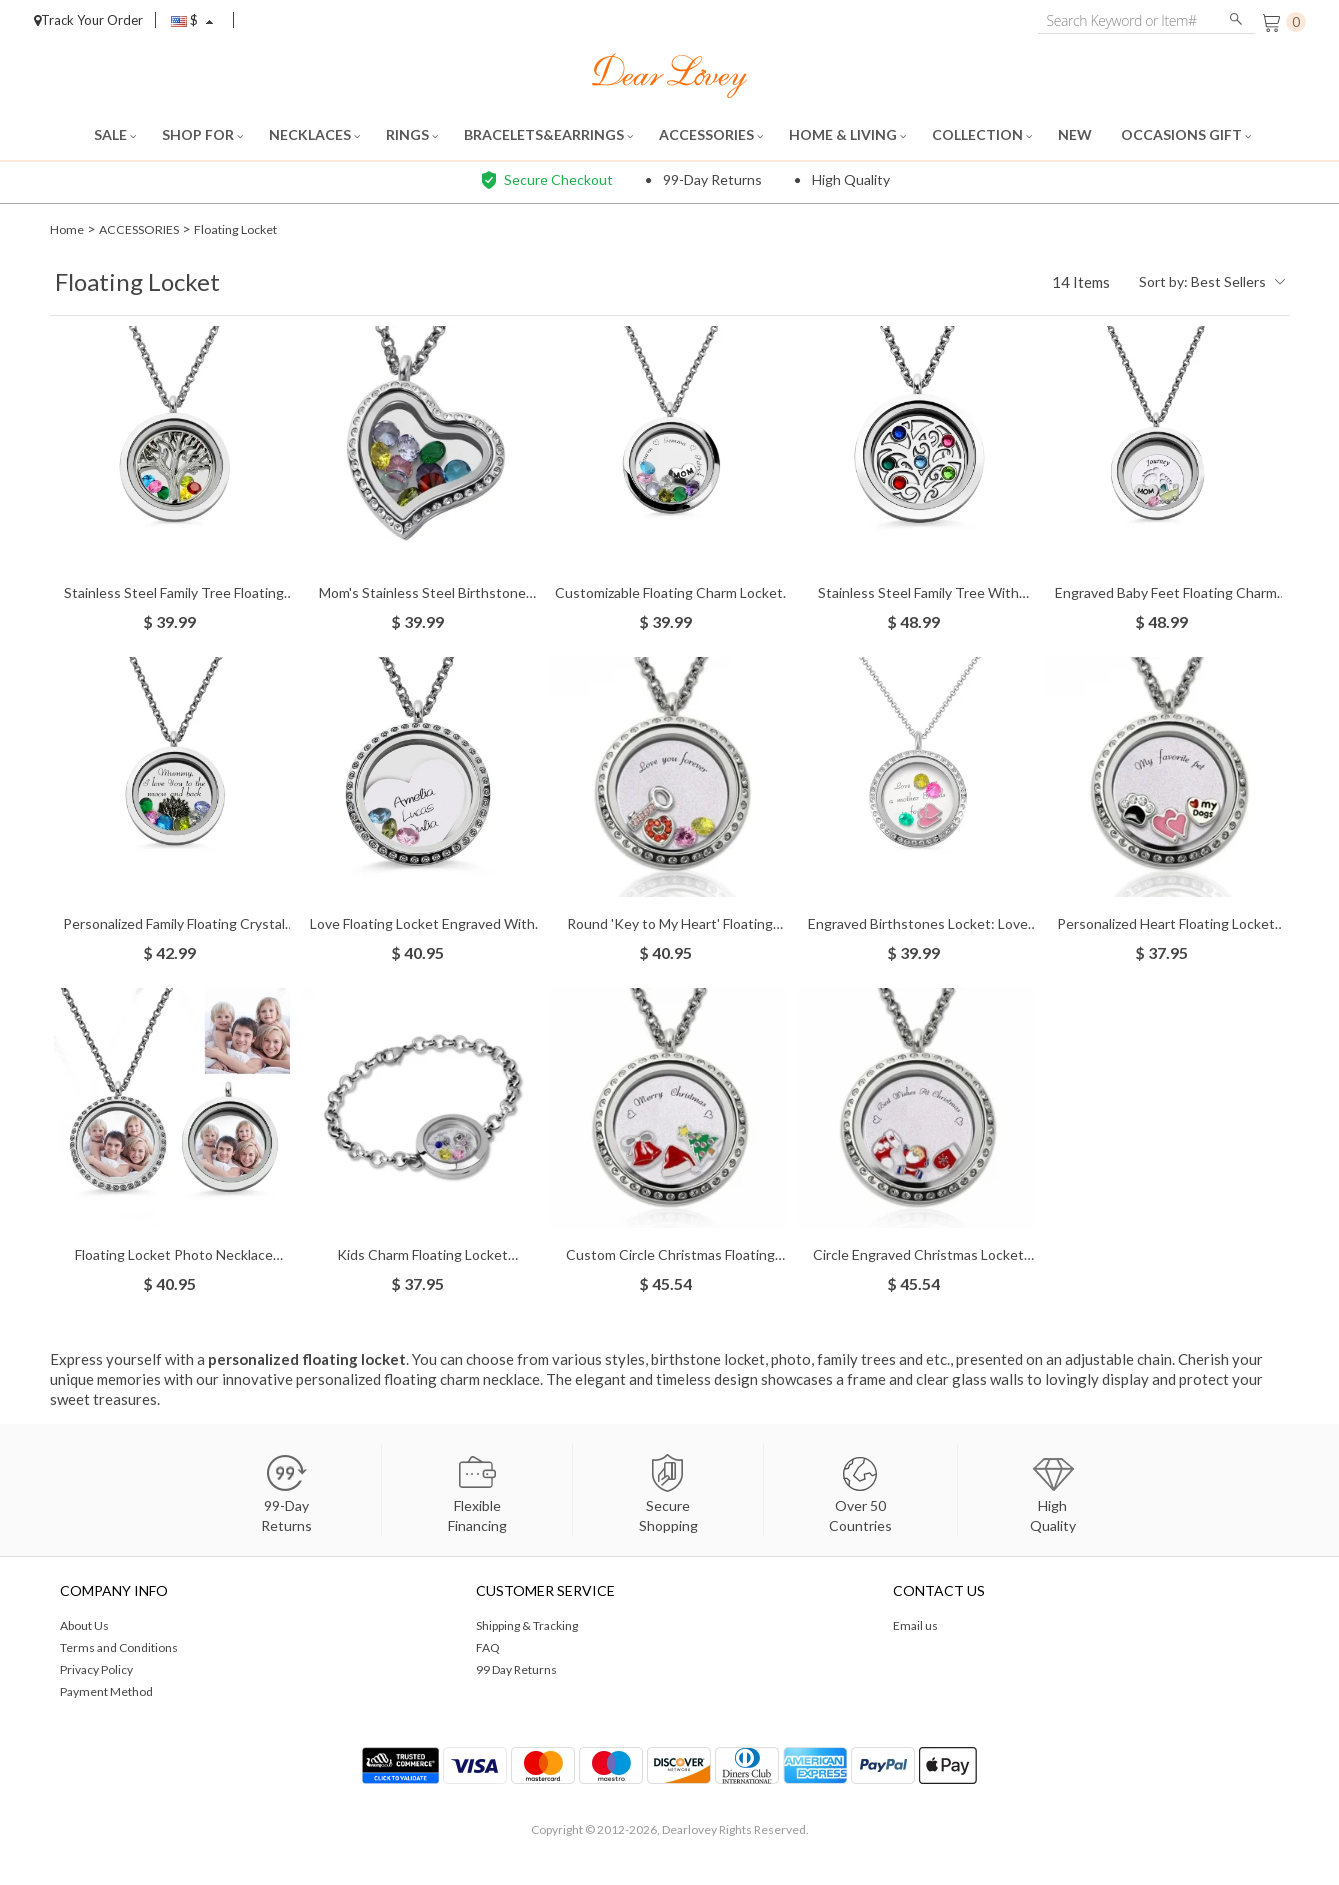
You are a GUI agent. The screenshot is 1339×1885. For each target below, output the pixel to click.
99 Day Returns (516, 1669)
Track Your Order (88, 20)
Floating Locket (261, 228)
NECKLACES (314, 134)
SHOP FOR (202, 134)
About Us (84, 1625)
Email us (915, 1625)
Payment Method (106, 1691)
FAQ (488, 1647)
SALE (115, 134)
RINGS (412, 134)
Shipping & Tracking (527, 1625)
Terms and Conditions (119, 1647)
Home (68, 228)
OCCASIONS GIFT (1186, 134)
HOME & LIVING (847, 134)
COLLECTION (982, 134)
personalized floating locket (307, 1359)
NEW (1076, 134)
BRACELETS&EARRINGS (548, 134)
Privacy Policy (96, 1669)
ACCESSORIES (711, 134)
